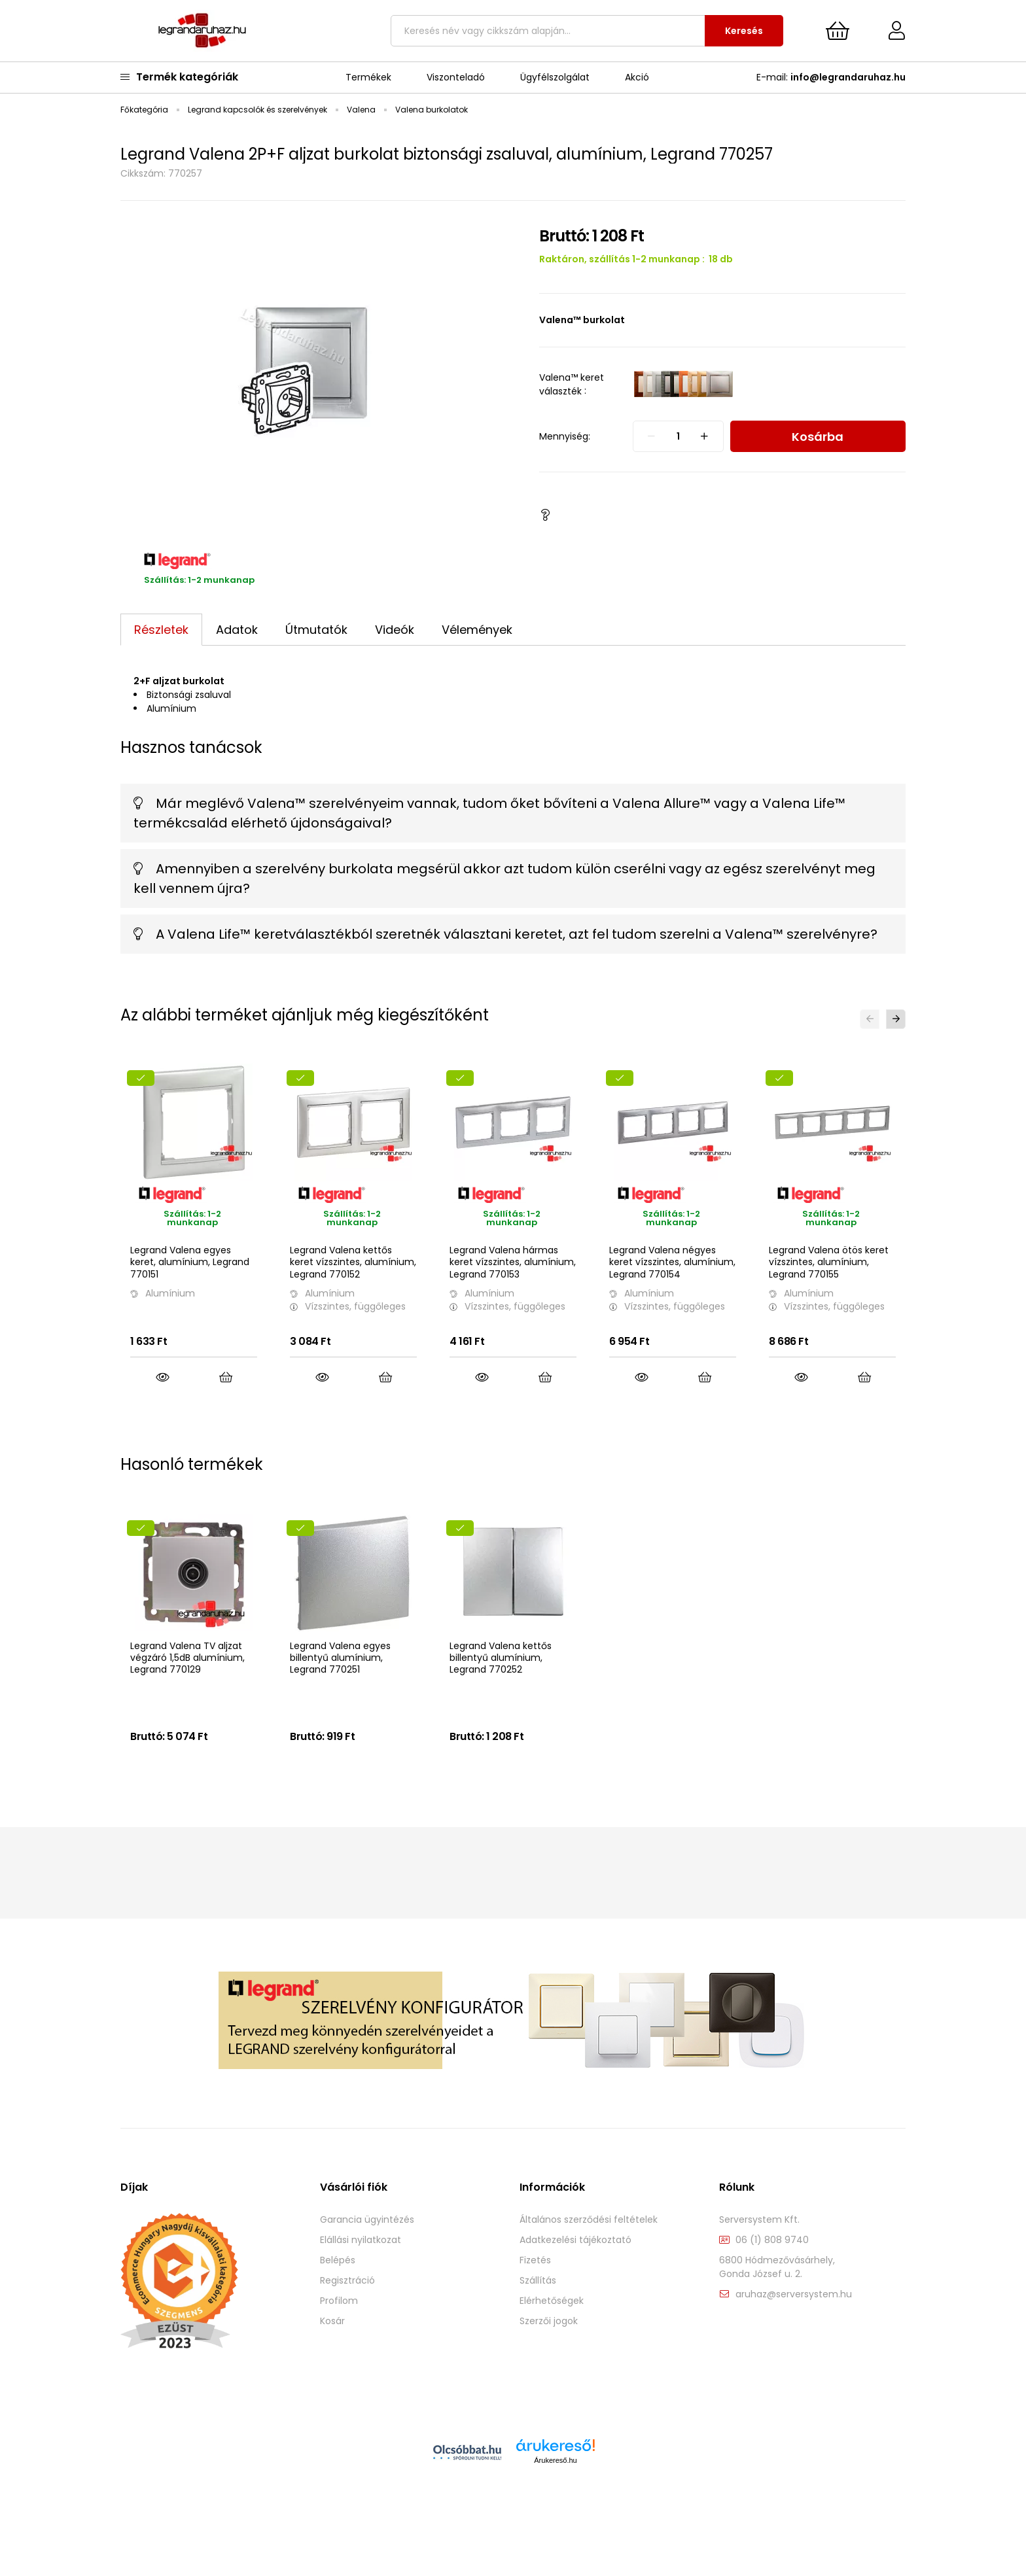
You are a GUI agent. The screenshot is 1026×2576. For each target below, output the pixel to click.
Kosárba (817, 436)
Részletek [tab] (161, 629)
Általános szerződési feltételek (589, 2253)
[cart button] (837, 31)
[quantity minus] (651, 436)
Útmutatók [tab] (316, 629)
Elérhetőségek (552, 2335)
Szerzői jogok (549, 2355)
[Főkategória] (145, 109)
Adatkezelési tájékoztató (575, 2274)
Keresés (744, 30)
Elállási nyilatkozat (360, 2274)
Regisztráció (347, 2314)
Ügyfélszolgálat (555, 77)
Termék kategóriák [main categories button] (179, 76)
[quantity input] (678, 436)
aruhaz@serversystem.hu (793, 2328)
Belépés (337, 2294)
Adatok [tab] (237, 629)
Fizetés (535, 2294)
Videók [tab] (394, 629)
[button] (546, 515)
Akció (637, 77)
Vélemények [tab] (477, 629)
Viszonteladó (456, 77)
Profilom (339, 2335)
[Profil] (887, 31)
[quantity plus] (704, 436)
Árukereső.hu (555, 2494)
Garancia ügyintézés (367, 2253)
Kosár (332, 2355)
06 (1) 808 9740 (772, 2274)
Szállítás (538, 2314)
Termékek (368, 77)
